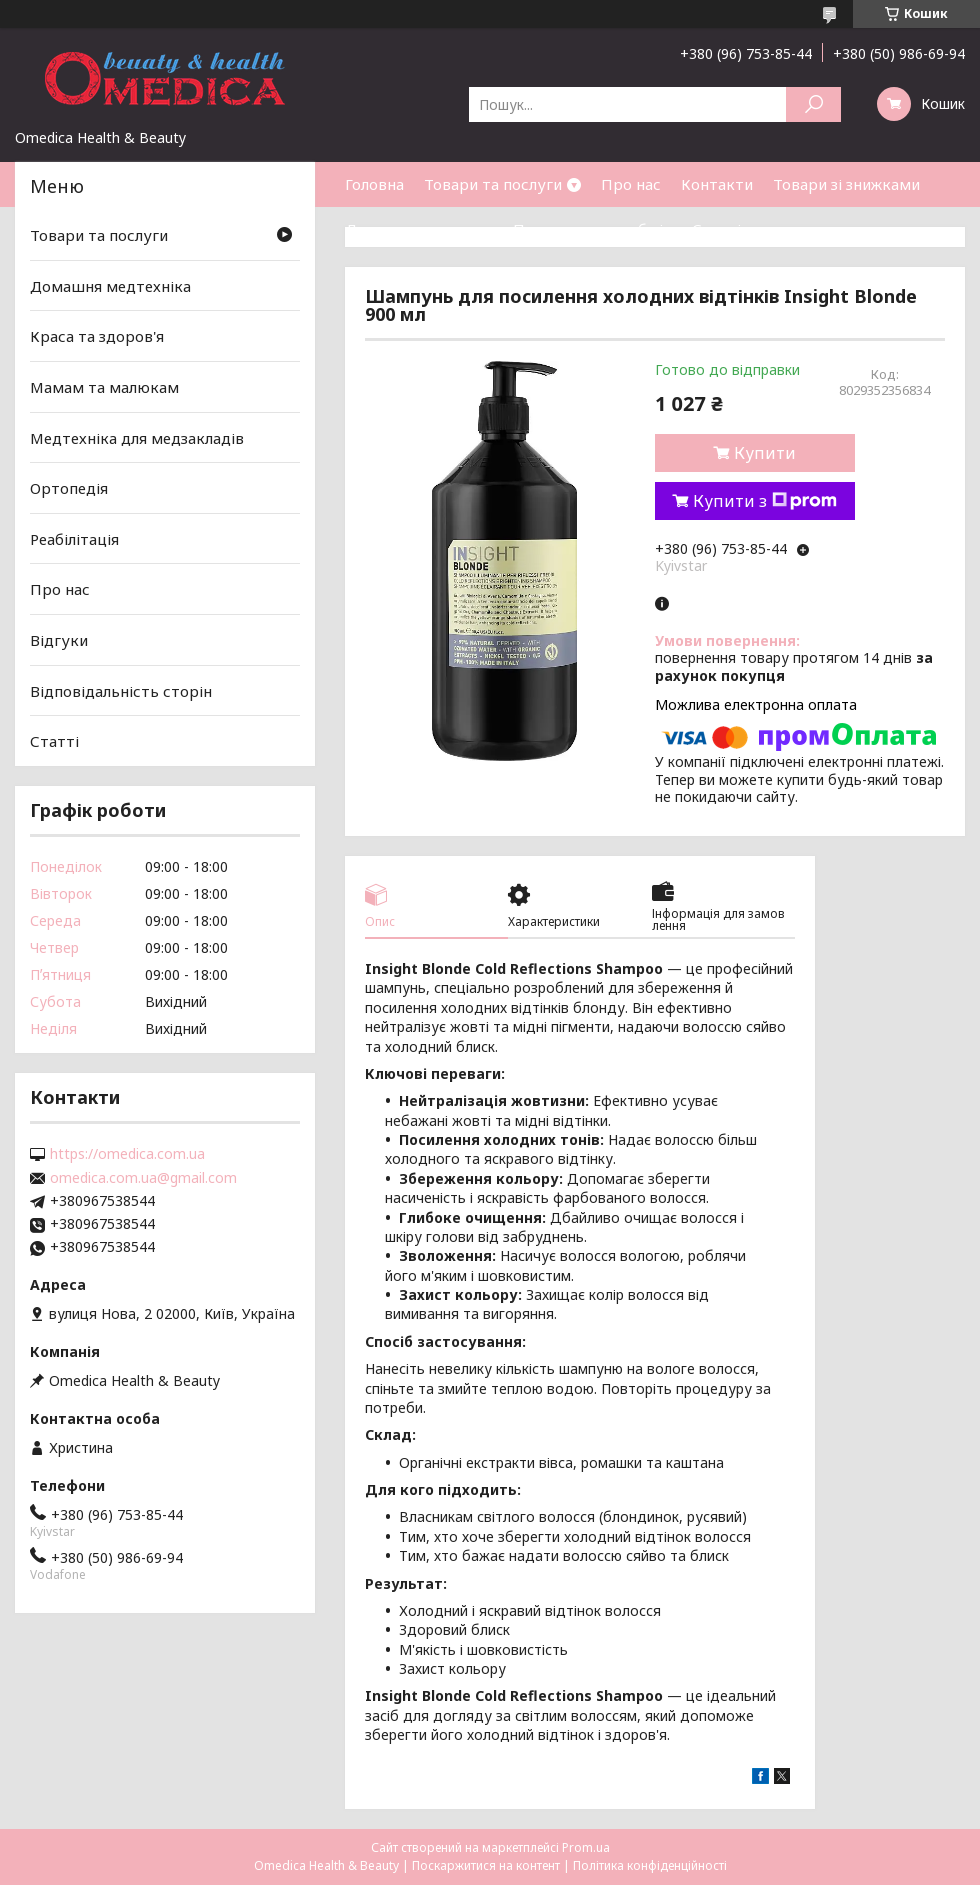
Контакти (717, 184)
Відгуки (59, 640)
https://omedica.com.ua (127, 1154)
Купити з (765, 501)
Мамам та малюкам (104, 387)
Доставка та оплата (419, 229)
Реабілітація (74, 539)
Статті (716, 229)
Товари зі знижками (846, 184)
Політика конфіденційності (650, 1865)
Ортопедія (69, 488)
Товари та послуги (493, 184)
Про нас (631, 184)
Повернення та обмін (592, 229)
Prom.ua (586, 1847)
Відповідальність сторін (121, 691)
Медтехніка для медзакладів (137, 437)
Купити (765, 453)
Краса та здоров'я (97, 336)
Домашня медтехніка (110, 286)
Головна (374, 184)
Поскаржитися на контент (486, 1865)
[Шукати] (813, 104)
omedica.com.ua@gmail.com (143, 1178)
